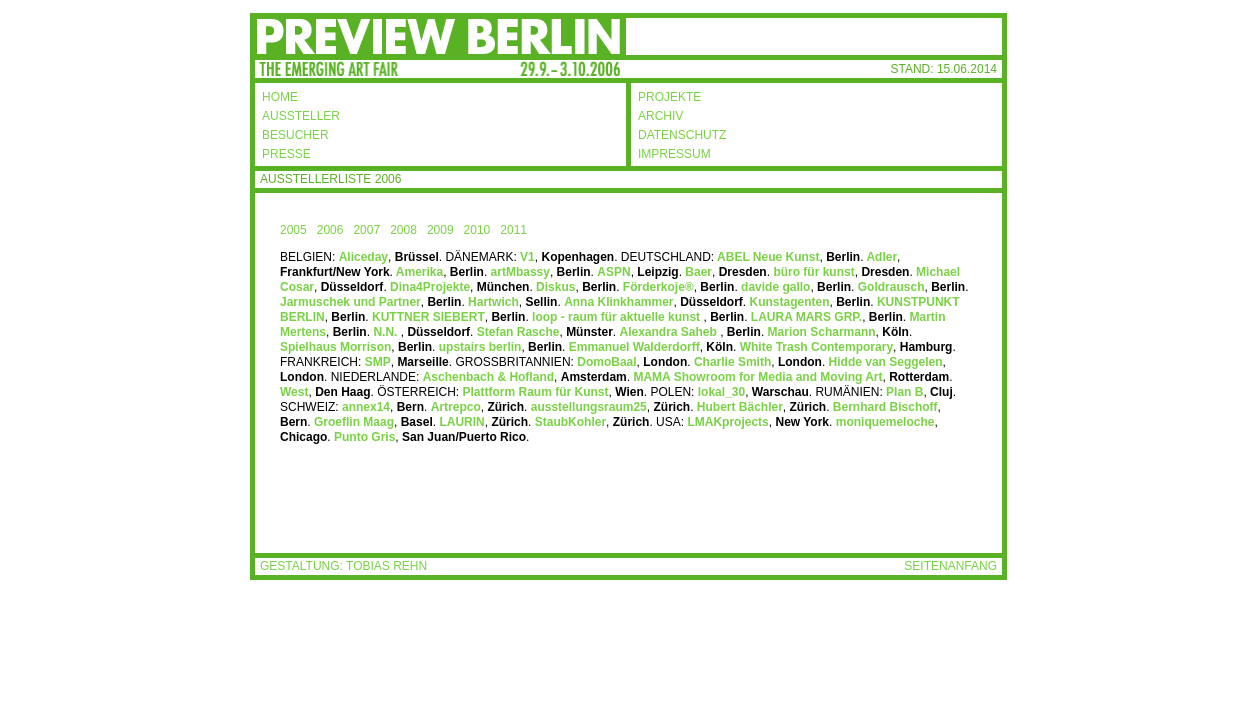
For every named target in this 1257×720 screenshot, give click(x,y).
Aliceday (363, 257)
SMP (378, 362)
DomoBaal (606, 362)
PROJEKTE (669, 97)
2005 (293, 230)
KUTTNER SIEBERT (427, 317)
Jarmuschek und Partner (350, 302)
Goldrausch (889, 287)
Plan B (904, 392)
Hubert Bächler (740, 407)
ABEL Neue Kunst (766, 257)
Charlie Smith (732, 362)
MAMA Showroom (757, 377)
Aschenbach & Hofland (488, 377)
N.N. (386, 332)
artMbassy (520, 272)
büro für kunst (813, 272)
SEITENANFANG (950, 566)
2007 (366, 230)
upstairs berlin (480, 347)
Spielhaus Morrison (335, 347)
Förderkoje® (658, 287)
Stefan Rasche (518, 332)
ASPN (613, 272)
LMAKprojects (727, 422)
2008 (403, 230)
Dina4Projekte (430, 287)
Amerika (418, 272)
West (294, 392)
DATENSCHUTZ (682, 135)
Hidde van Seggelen (886, 362)
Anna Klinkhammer (618, 302)
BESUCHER (295, 135)
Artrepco (456, 407)
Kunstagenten (790, 302)
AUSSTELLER (301, 116)
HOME (280, 97)
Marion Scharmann (822, 332)
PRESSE (286, 154)
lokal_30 (721, 392)
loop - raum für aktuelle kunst (616, 317)
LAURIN (461, 422)
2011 (513, 230)
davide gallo (775, 287)
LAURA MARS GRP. (806, 317)
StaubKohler (570, 422)
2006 (330, 230)
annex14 (366, 407)
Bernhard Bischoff (885, 407)
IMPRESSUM (674, 154)
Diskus (554, 287)
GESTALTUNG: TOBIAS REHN (343, 566)
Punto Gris (364, 437)
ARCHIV (660, 116)
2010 (477, 230)
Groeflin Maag (354, 422)
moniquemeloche (883, 422)
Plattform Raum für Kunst (536, 392)
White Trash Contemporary (814, 347)
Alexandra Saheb (669, 332)
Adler (881, 257)
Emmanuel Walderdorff (634, 347)
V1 (527, 257)
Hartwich (493, 302)
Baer (698, 272)
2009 (440, 230)
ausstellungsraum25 (589, 407)
